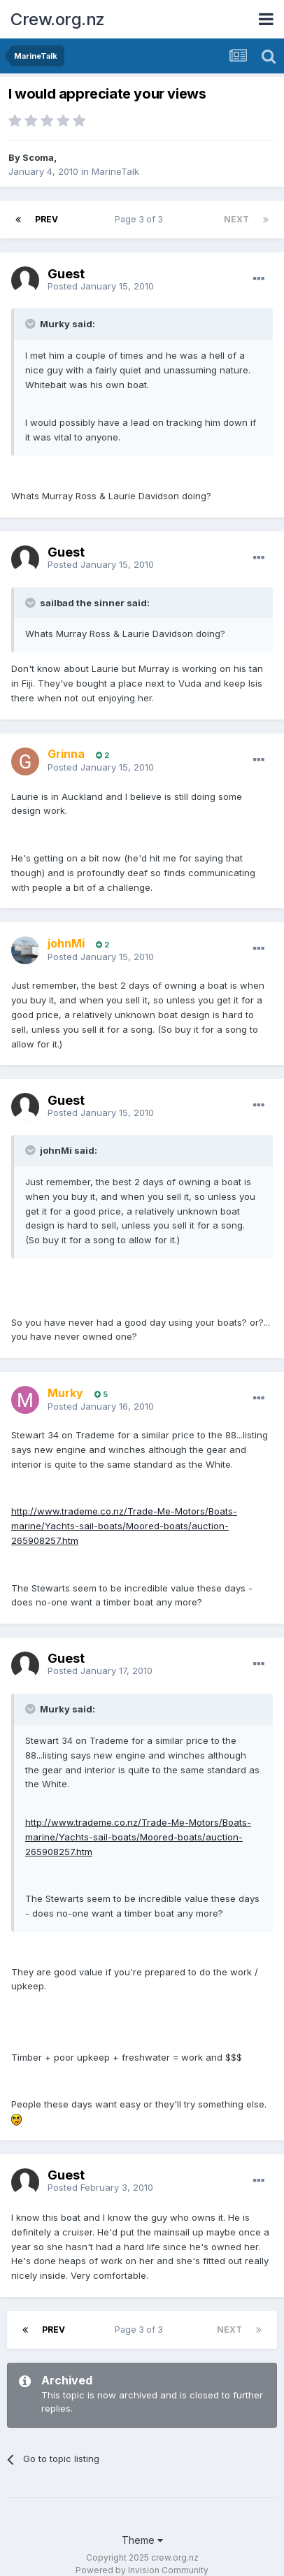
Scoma (38, 157)
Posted (101, 286)
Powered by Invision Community (142, 2570)
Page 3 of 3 (141, 219)
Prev (46, 219)
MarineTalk (115, 171)
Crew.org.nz (57, 19)
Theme (142, 2540)
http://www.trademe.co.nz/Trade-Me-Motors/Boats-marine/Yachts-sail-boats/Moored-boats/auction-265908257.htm (124, 1525)
